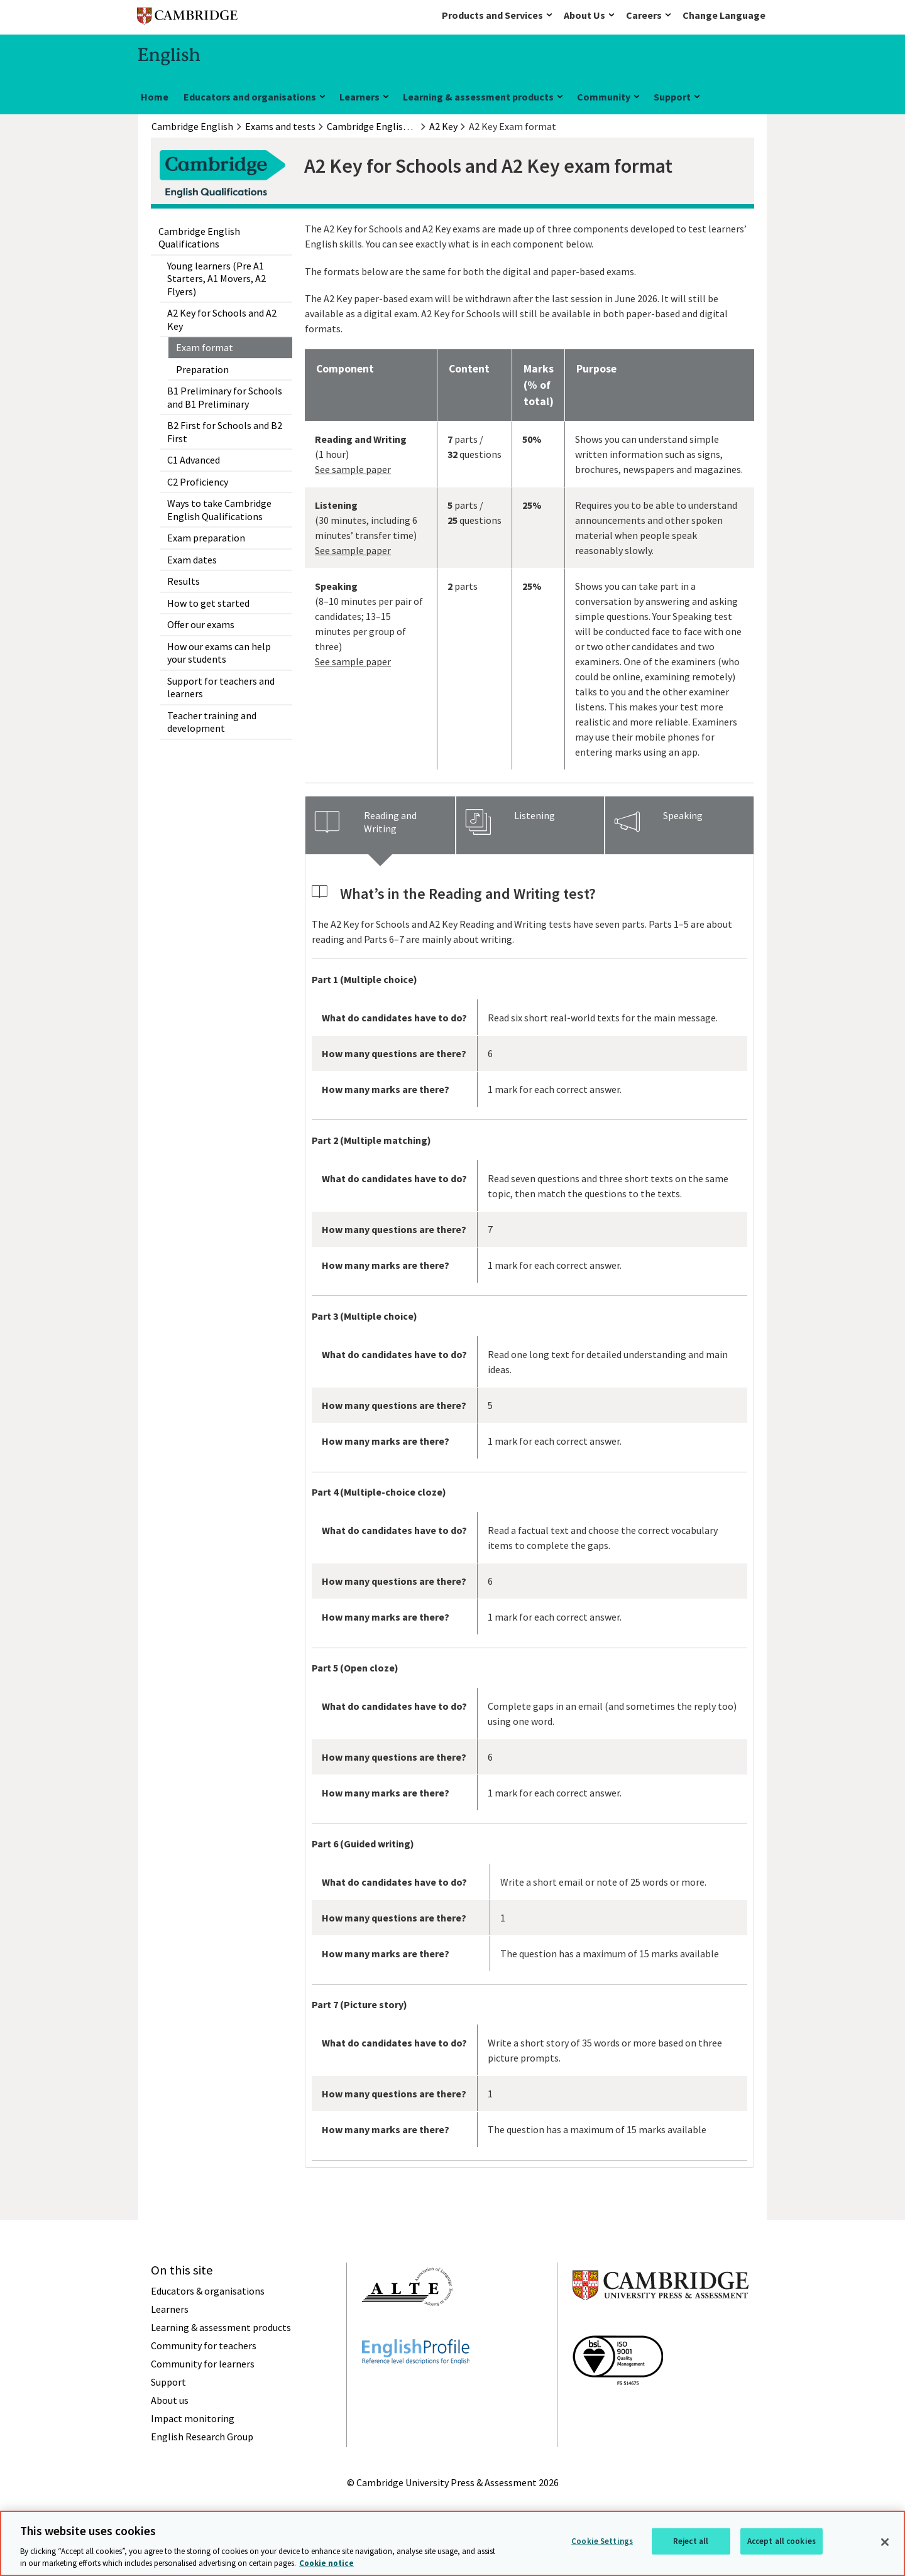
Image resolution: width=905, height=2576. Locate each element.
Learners (359, 96)
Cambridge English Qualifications (199, 237)
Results (183, 581)
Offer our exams (200, 624)
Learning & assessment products (478, 96)
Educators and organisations (250, 96)
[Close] (885, 2542)
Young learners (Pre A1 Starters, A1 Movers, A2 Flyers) (216, 278)
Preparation (202, 369)
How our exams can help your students (219, 652)
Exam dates (192, 559)
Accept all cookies (781, 2541)
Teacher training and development (211, 721)
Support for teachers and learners (221, 687)
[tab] (380, 825)
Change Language (724, 15)
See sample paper (353, 469)
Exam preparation (206, 537)
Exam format (204, 347)
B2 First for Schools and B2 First (224, 431)
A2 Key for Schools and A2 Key (222, 319)
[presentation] (380, 825)
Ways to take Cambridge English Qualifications (219, 509)
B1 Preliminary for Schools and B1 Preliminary (224, 397)
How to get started (208, 603)
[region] (452, 2543)
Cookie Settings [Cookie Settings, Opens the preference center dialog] (602, 2541)
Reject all (690, 2541)
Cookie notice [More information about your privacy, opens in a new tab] (326, 2563)
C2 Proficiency (197, 482)
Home (154, 96)
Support (672, 96)
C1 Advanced (193, 460)
